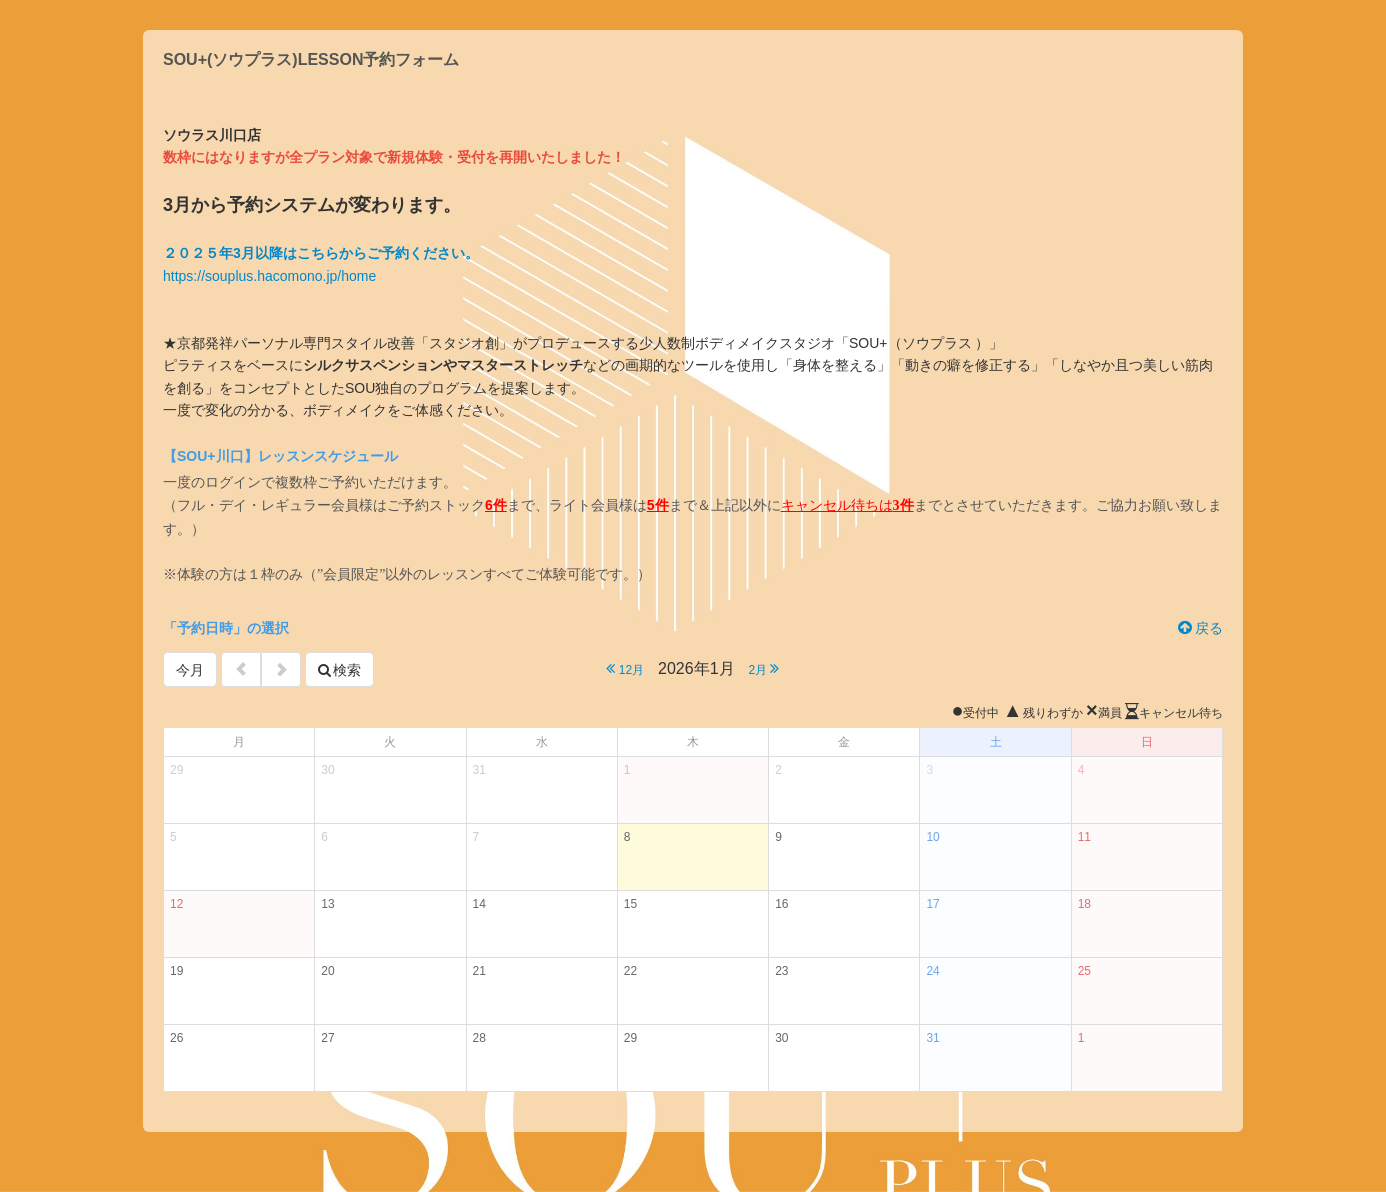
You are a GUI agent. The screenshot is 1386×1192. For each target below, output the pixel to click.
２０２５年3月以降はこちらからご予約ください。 (321, 253)
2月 (763, 668)
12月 (625, 668)
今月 (190, 670)
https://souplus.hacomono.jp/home (269, 276)
